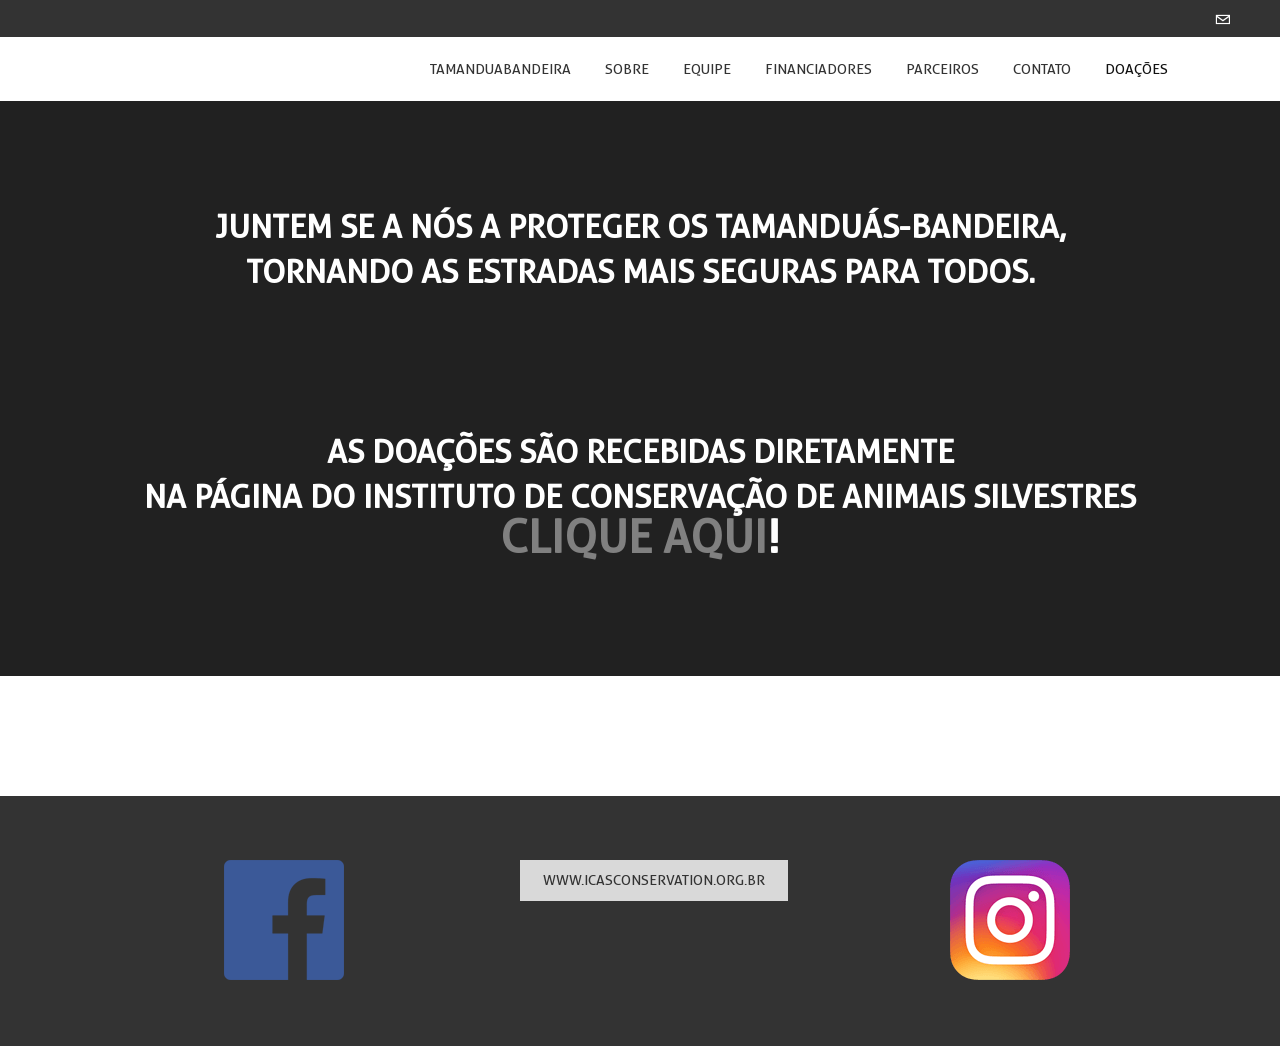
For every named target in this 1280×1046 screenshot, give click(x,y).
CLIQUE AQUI (633, 537)
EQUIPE (707, 69)
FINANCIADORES (818, 69)
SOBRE (627, 69)
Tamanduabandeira (500, 69)
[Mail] (1222, 18)
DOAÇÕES (1136, 69)
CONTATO (1042, 69)
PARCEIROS (942, 69)
